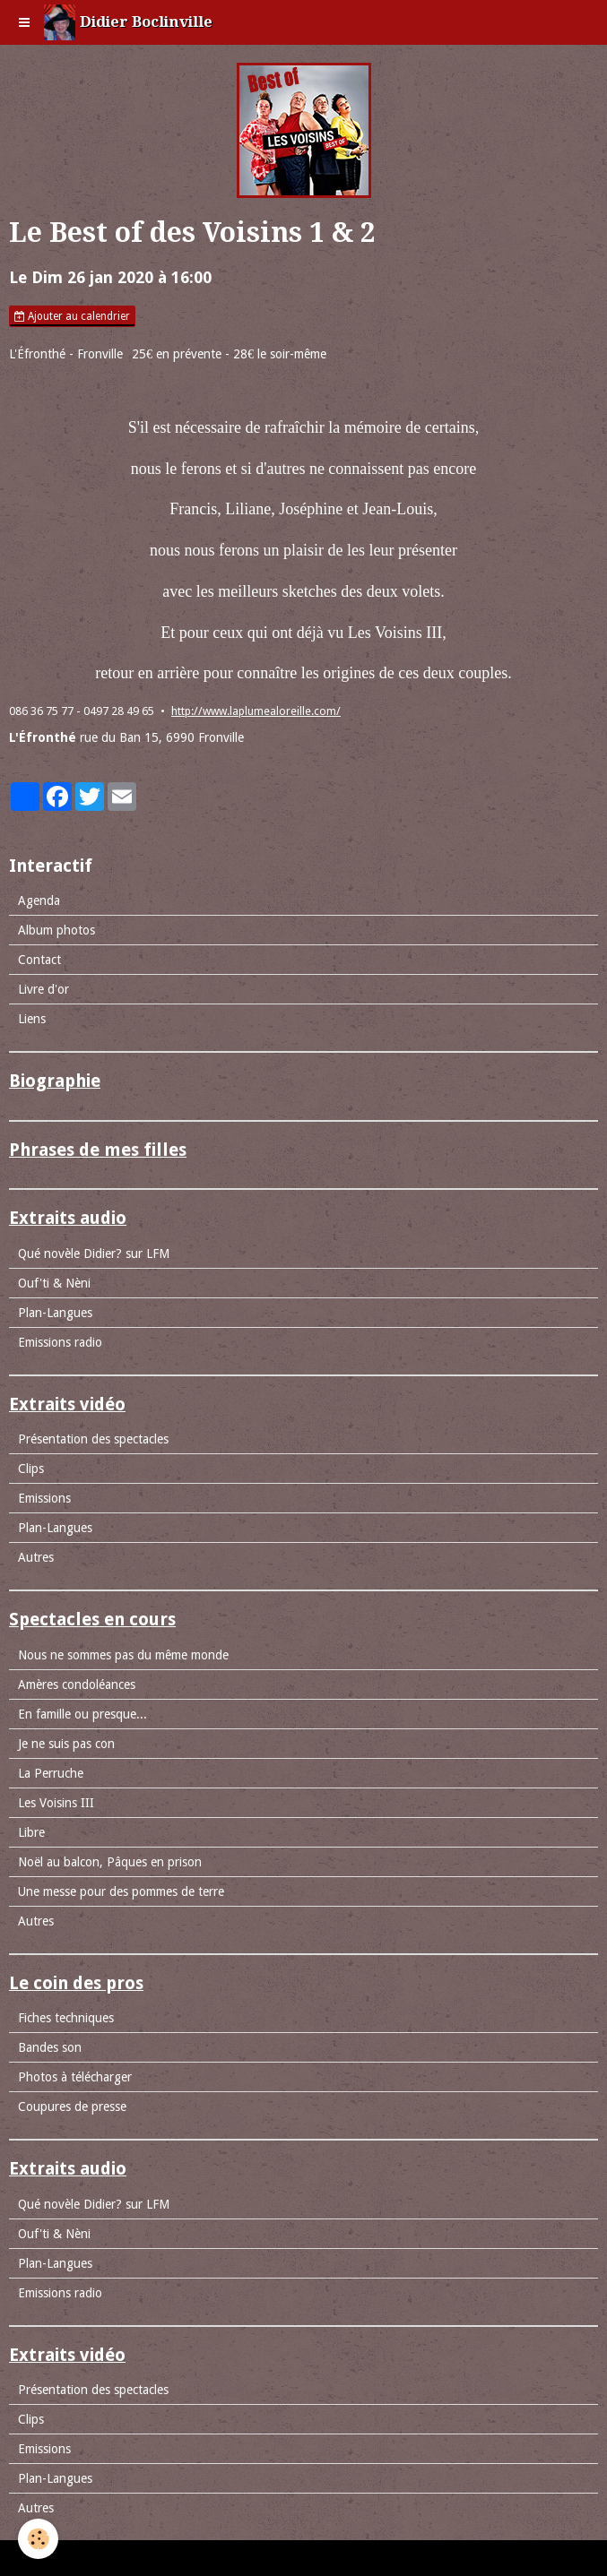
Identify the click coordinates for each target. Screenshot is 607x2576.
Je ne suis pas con (66, 1743)
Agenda (39, 900)
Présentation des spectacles (93, 1439)
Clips (31, 1468)
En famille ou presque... (82, 1714)
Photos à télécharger (75, 2077)
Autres (36, 1557)
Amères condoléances (76, 1684)
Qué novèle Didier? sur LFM (93, 1253)
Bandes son (50, 2047)
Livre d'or (43, 989)
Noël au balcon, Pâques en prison (110, 1862)
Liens (32, 1019)
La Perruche (50, 1773)
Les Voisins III (56, 1803)
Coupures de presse (72, 2106)
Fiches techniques (66, 2018)
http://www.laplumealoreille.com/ (256, 711)
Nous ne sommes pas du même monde (123, 1655)
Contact (39, 959)
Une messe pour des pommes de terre (121, 1891)
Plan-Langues (55, 1312)
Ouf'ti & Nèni (54, 1283)
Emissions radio (60, 1342)
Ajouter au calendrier (72, 316)
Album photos (56, 930)
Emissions (44, 1498)
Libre (31, 1832)
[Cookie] (38, 2539)
